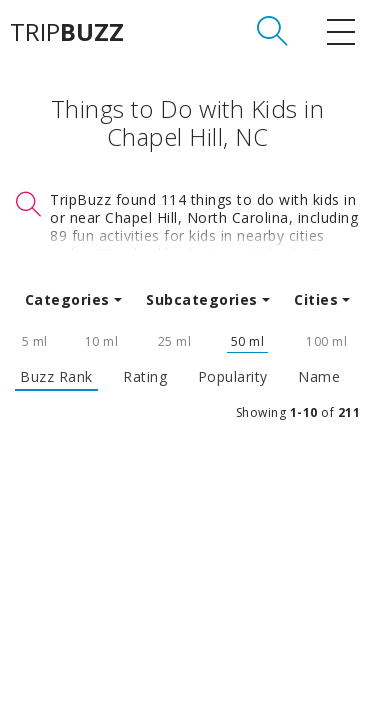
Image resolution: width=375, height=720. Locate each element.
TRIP (67, 32)
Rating (145, 377)
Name (319, 377)
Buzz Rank (56, 377)
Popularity (233, 377)
